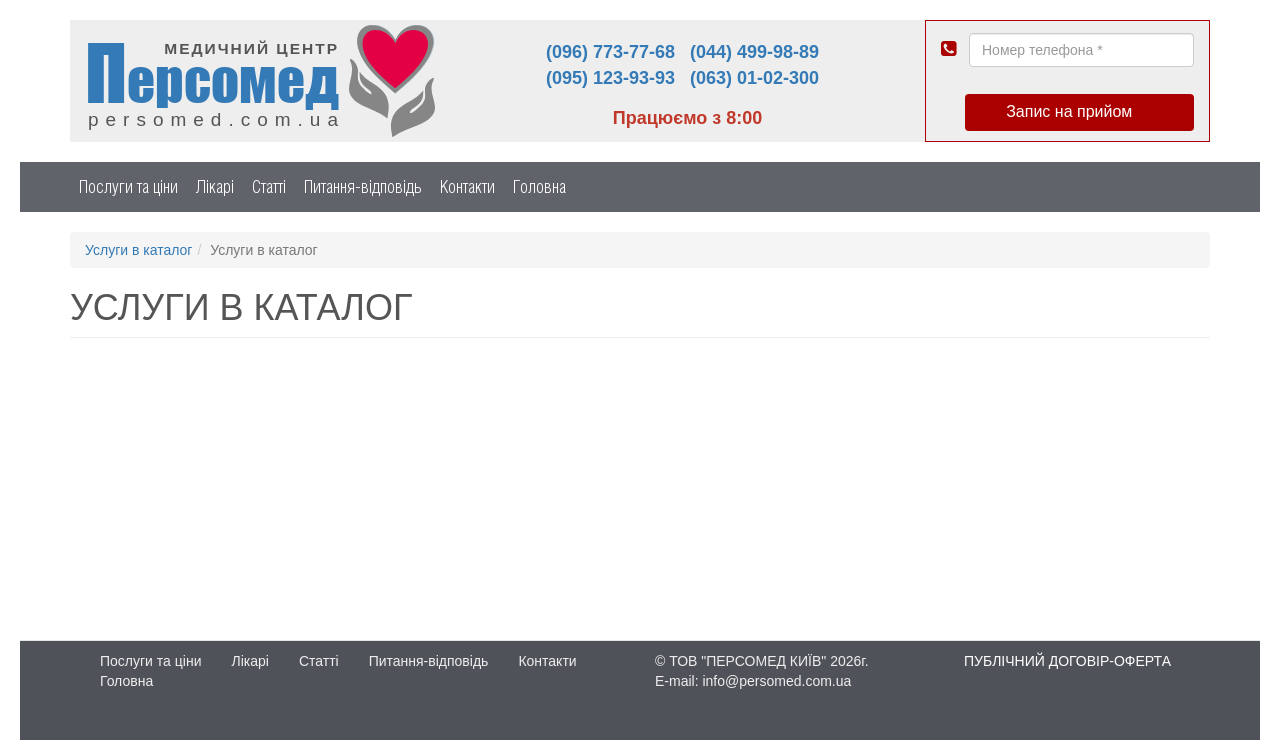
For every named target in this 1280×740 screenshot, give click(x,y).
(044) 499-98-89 (754, 52)
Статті (269, 186)
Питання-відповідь (363, 186)
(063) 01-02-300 (754, 78)
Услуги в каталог (138, 250)
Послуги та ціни (128, 186)
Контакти (467, 186)
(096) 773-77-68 (610, 52)
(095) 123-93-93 (610, 78)
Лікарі (215, 186)
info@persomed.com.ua (776, 681)
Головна (539, 186)
